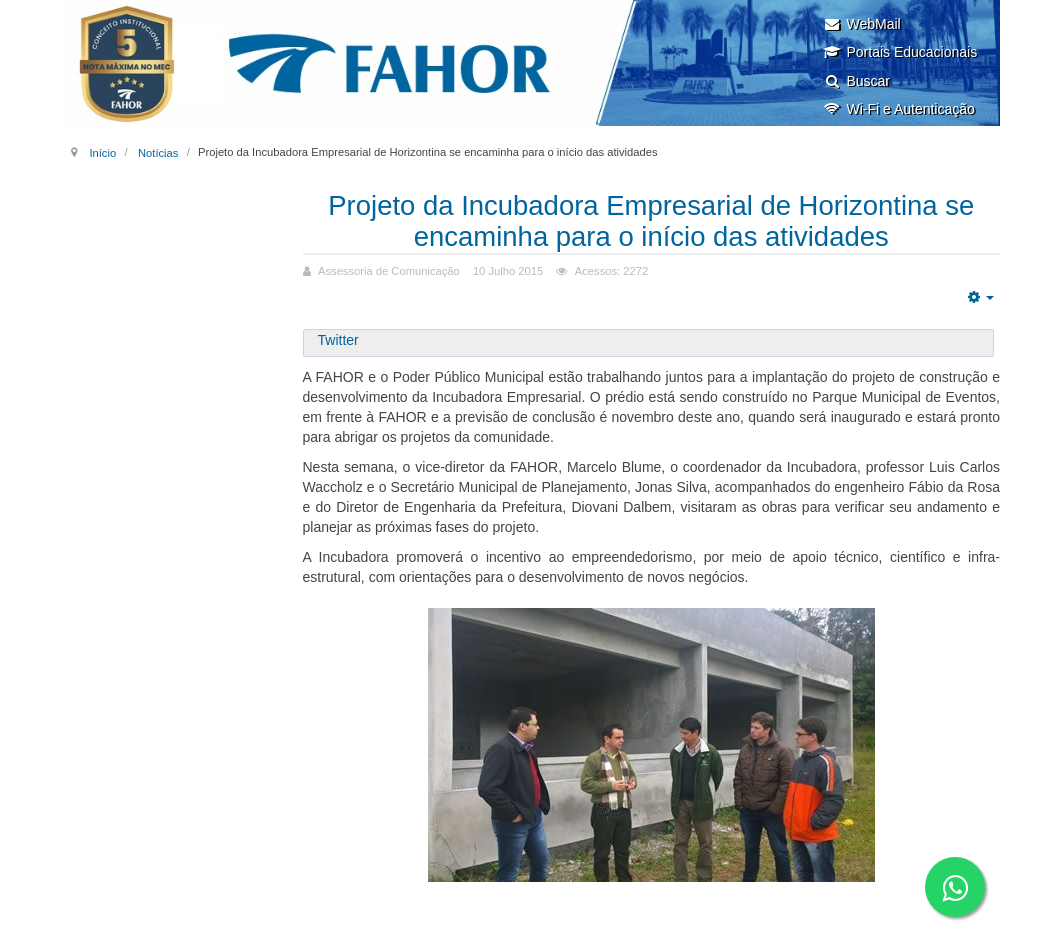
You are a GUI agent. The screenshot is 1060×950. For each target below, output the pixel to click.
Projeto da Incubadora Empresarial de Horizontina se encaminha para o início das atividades (651, 221)
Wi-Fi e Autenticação (898, 109)
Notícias (158, 152)
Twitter (338, 340)
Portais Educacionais (900, 52)
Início (102, 152)
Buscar (856, 81)
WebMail (861, 24)
